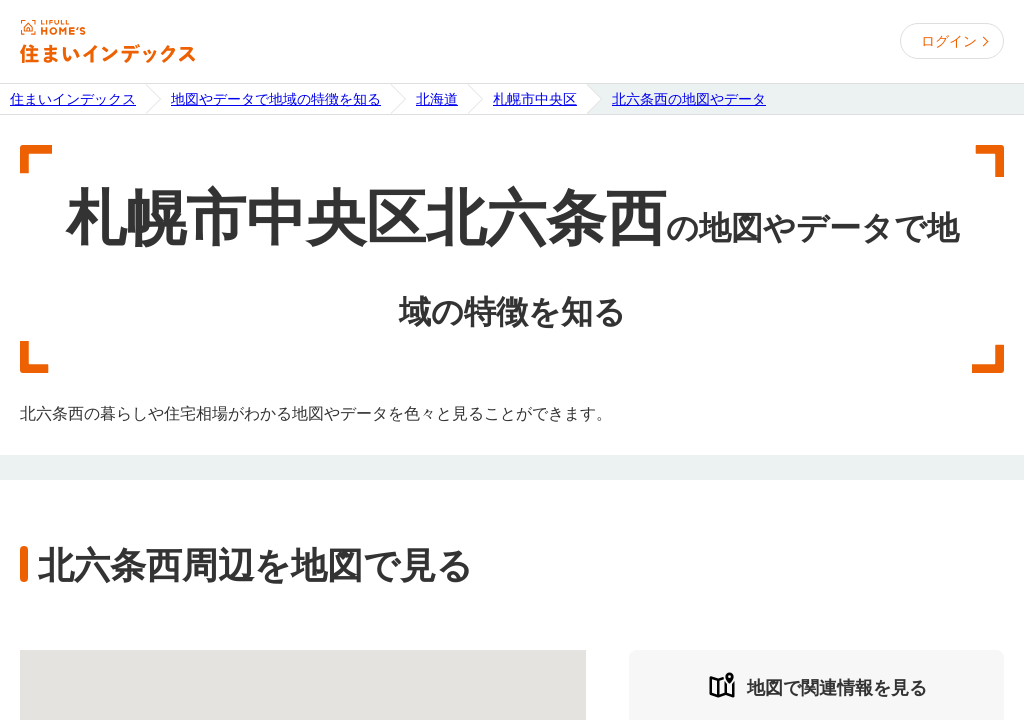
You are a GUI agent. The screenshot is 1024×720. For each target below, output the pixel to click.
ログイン (949, 41)
